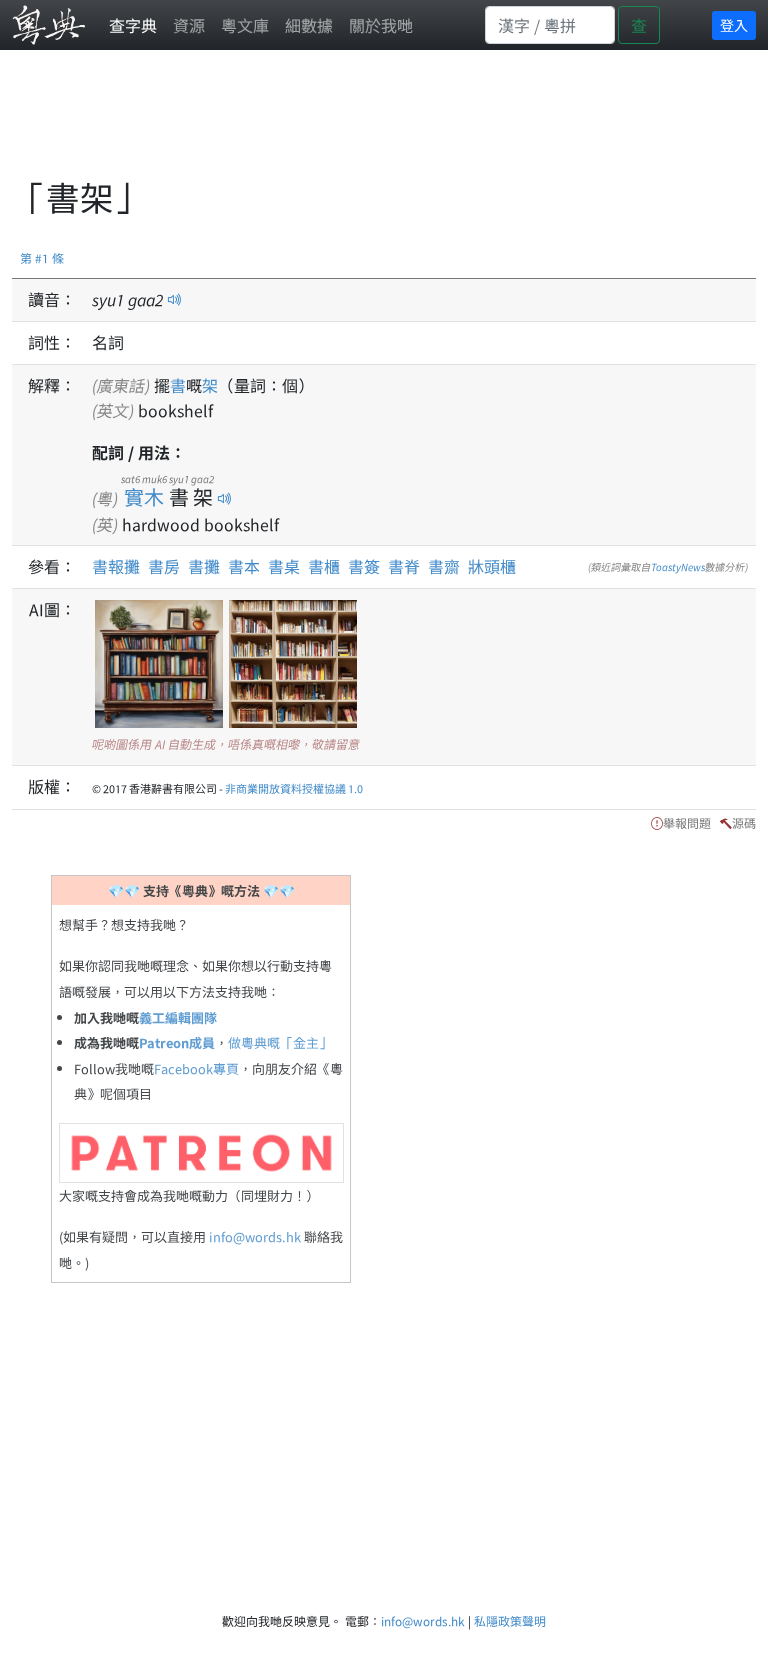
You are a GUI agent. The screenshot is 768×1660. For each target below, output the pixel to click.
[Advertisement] (376, 125)
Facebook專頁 (196, 1068)
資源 (189, 25)
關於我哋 (381, 25)
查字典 (133, 25)
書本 (244, 566)
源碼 (744, 822)
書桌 (284, 566)
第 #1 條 (42, 257)
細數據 (309, 25)
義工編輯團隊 (178, 1017)
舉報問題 (687, 822)
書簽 (364, 566)
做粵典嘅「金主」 (280, 1042)
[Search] (550, 25)
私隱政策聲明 (510, 1620)
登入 (734, 25)
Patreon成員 (177, 1042)
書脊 (404, 566)
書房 (164, 566)
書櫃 (324, 566)
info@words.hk (255, 1236)
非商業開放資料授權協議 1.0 (294, 788)
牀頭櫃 (492, 566)
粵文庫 (245, 25)
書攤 (204, 566)
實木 (144, 496)
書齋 (444, 566)
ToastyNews (678, 566)
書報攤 (116, 566)
